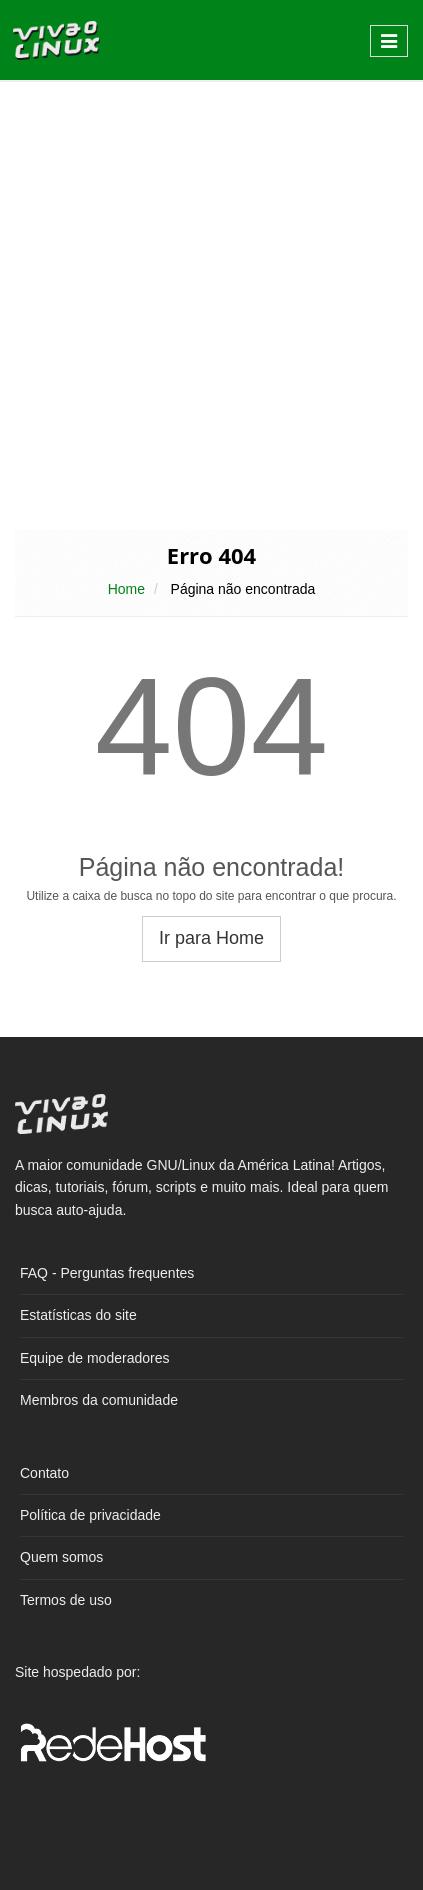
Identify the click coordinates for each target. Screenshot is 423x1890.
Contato (44, 1473)
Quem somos (61, 1557)
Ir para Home (211, 938)
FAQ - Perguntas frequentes (107, 1273)
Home (126, 589)
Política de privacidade (90, 1515)
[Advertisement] (211, 303)
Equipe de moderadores (94, 1358)
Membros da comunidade (99, 1400)
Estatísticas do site (78, 1315)
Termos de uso (66, 1600)
